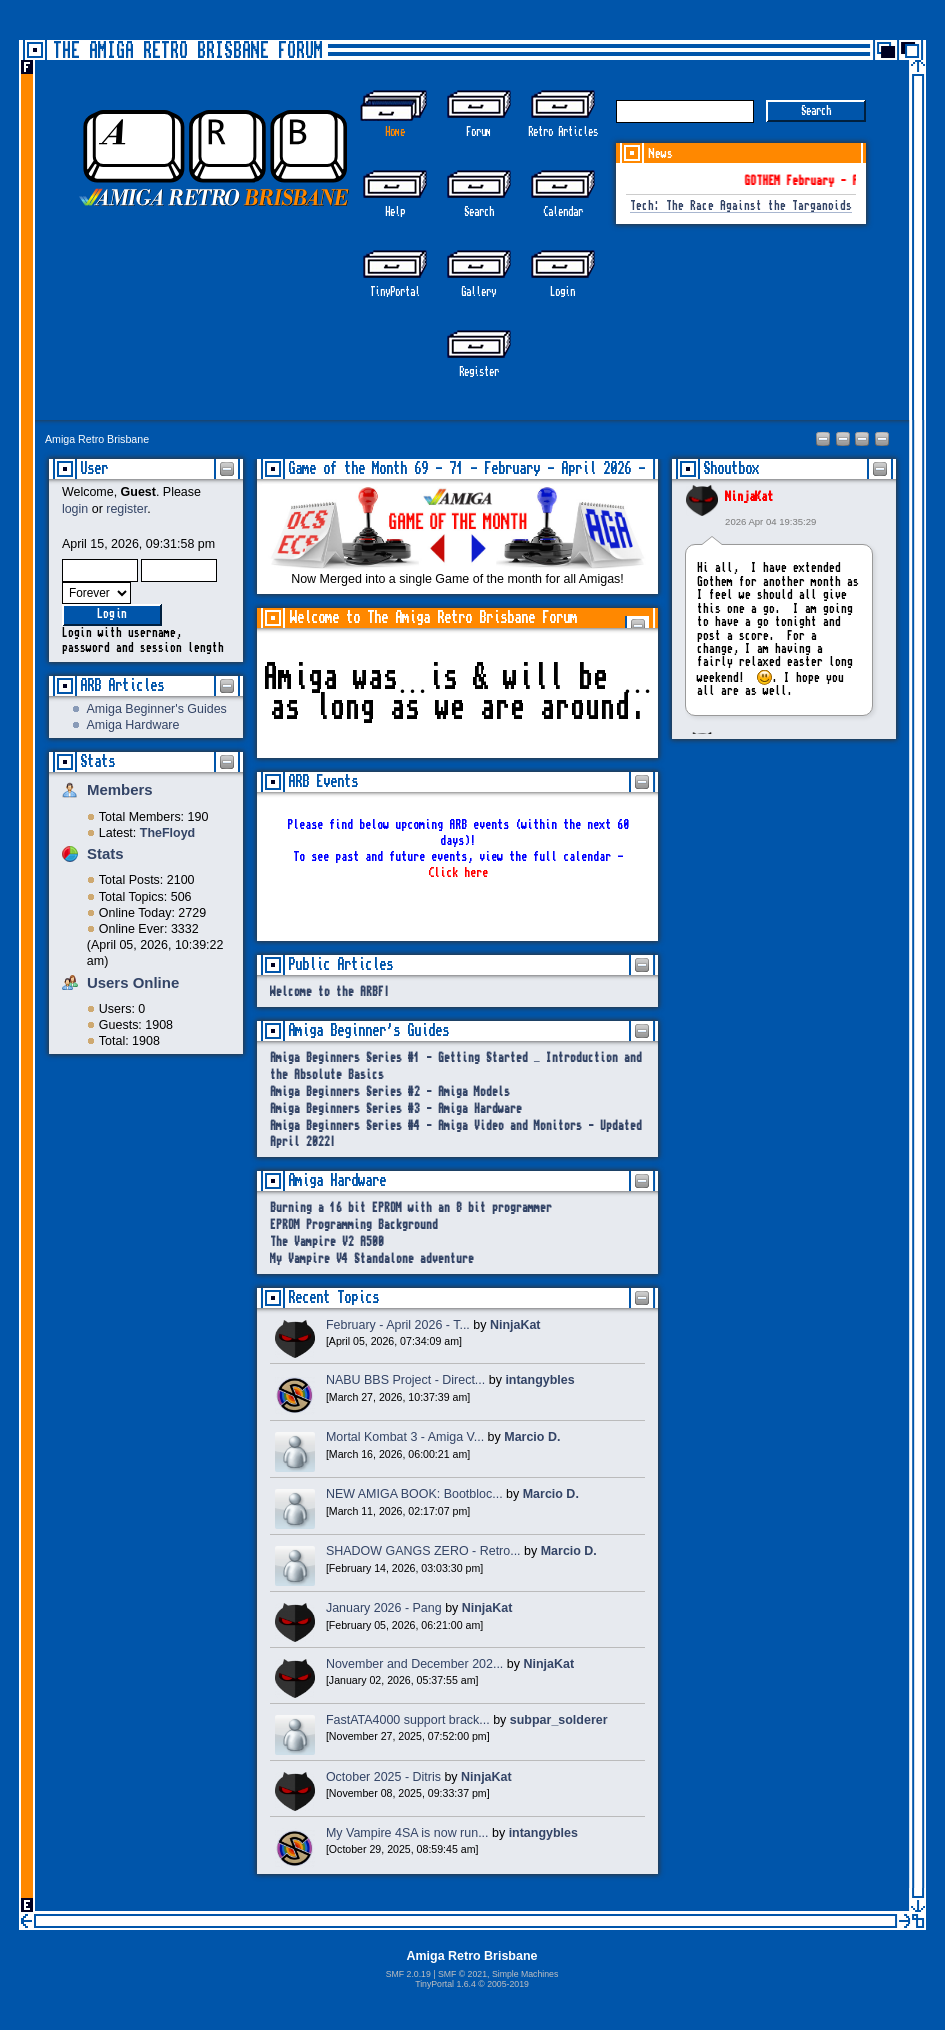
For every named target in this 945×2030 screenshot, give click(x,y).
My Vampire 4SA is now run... (407, 1833)
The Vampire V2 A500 (327, 1242)
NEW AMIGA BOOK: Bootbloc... (414, 1494)
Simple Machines (525, 1974)
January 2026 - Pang (384, 1608)
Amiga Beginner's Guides (157, 709)
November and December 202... (414, 1664)
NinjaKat (749, 497)
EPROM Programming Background (354, 1225)
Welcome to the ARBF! (330, 992)
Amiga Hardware (133, 725)
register (126, 509)
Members (120, 789)
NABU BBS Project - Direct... (405, 1380)
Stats (97, 761)
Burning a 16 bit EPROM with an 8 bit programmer (411, 1208)
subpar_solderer (559, 1720)
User (94, 468)
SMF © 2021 (462, 1974)
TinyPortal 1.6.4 (445, 1984)
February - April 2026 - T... (398, 1325)
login (75, 509)
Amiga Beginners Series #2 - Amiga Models (390, 1092)
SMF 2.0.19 (408, 1974)
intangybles (539, 1380)
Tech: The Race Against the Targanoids (741, 206)
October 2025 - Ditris (383, 1777)
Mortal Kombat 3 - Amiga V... (405, 1437)
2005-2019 (508, 1984)
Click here (458, 873)
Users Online (133, 982)
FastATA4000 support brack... (408, 1720)
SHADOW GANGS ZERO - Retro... (423, 1551)
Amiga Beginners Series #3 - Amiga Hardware (396, 1109)
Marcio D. (532, 1437)
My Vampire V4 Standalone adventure (372, 1259)
